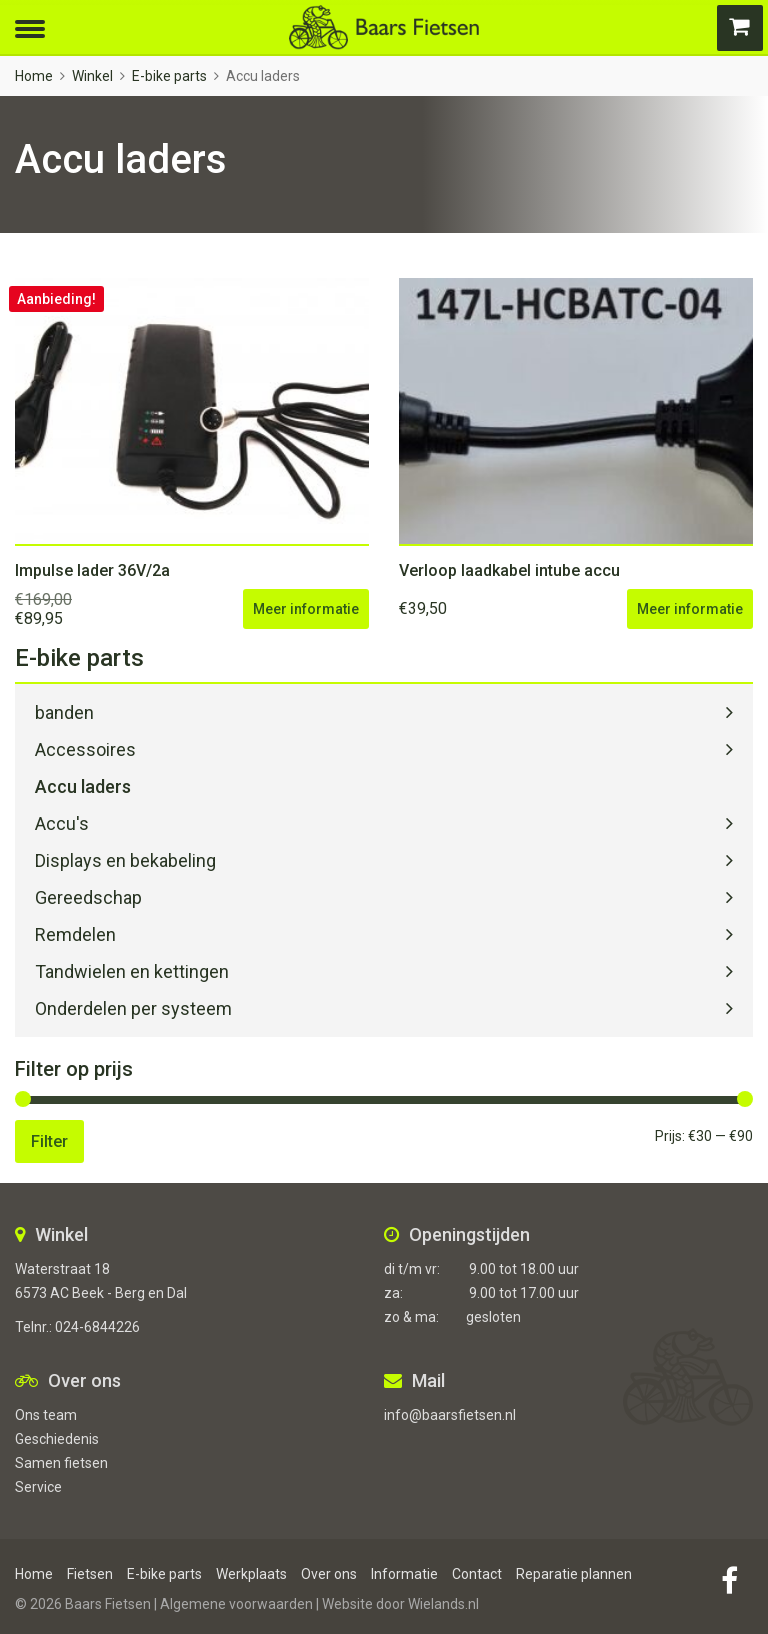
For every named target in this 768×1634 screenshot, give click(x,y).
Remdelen (75, 934)
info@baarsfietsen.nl (450, 1415)
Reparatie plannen (574, 1574)
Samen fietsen (61, 1463)
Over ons (329, 1574)
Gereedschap (88, 897)
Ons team (46, 1415)
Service (38, 1487)
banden (64, 712)
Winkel (92, 76)
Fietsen (90, 1574)
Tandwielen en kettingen (132, 971)
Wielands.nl (443, 1604)
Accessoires (85, 749)
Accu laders (83, 786)
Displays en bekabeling (125, 860)
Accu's (62, 823)
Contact (477, 1574)
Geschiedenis (57, 1439)
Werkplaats (251, 1574)
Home (34, 76)
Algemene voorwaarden (236, 1604)
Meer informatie (306, 609)
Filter (49, 1141)
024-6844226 (97, 1327)
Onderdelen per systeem (133, 1008)
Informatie (404, 1574)
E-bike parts (169, 76)
